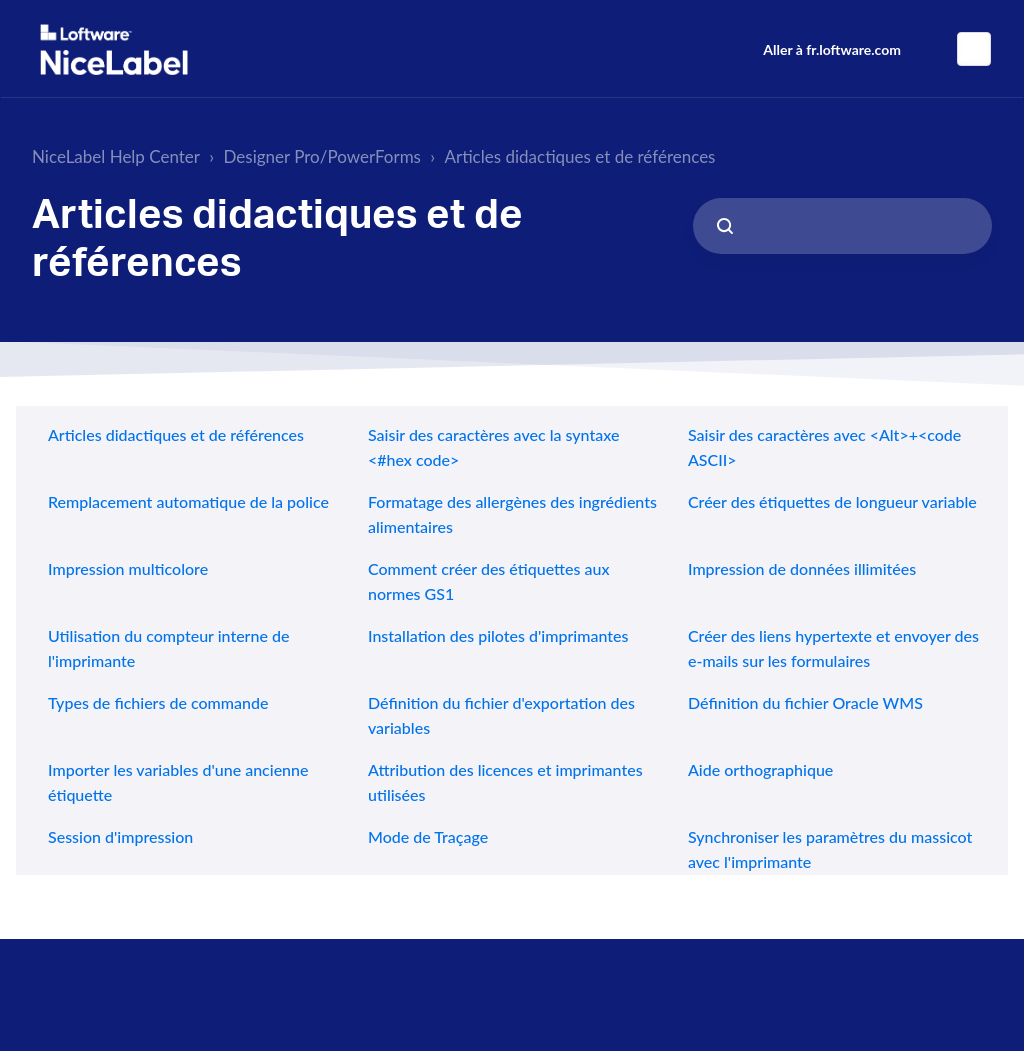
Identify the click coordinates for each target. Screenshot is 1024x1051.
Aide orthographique (760, 769)
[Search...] (842, 226)
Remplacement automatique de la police (188, 501)
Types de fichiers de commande (158, 702)
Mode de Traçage (428, 836)
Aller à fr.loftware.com (832, 49)
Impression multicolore (128, 568)
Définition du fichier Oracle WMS (805, 702)
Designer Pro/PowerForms (322, 156)
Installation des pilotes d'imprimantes (498, 635)
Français (974, 49)
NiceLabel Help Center (116, 156)
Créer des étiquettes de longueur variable (832, 501)
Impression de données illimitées (802, 568)
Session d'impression (120, 836)
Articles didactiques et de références (579, 156)
